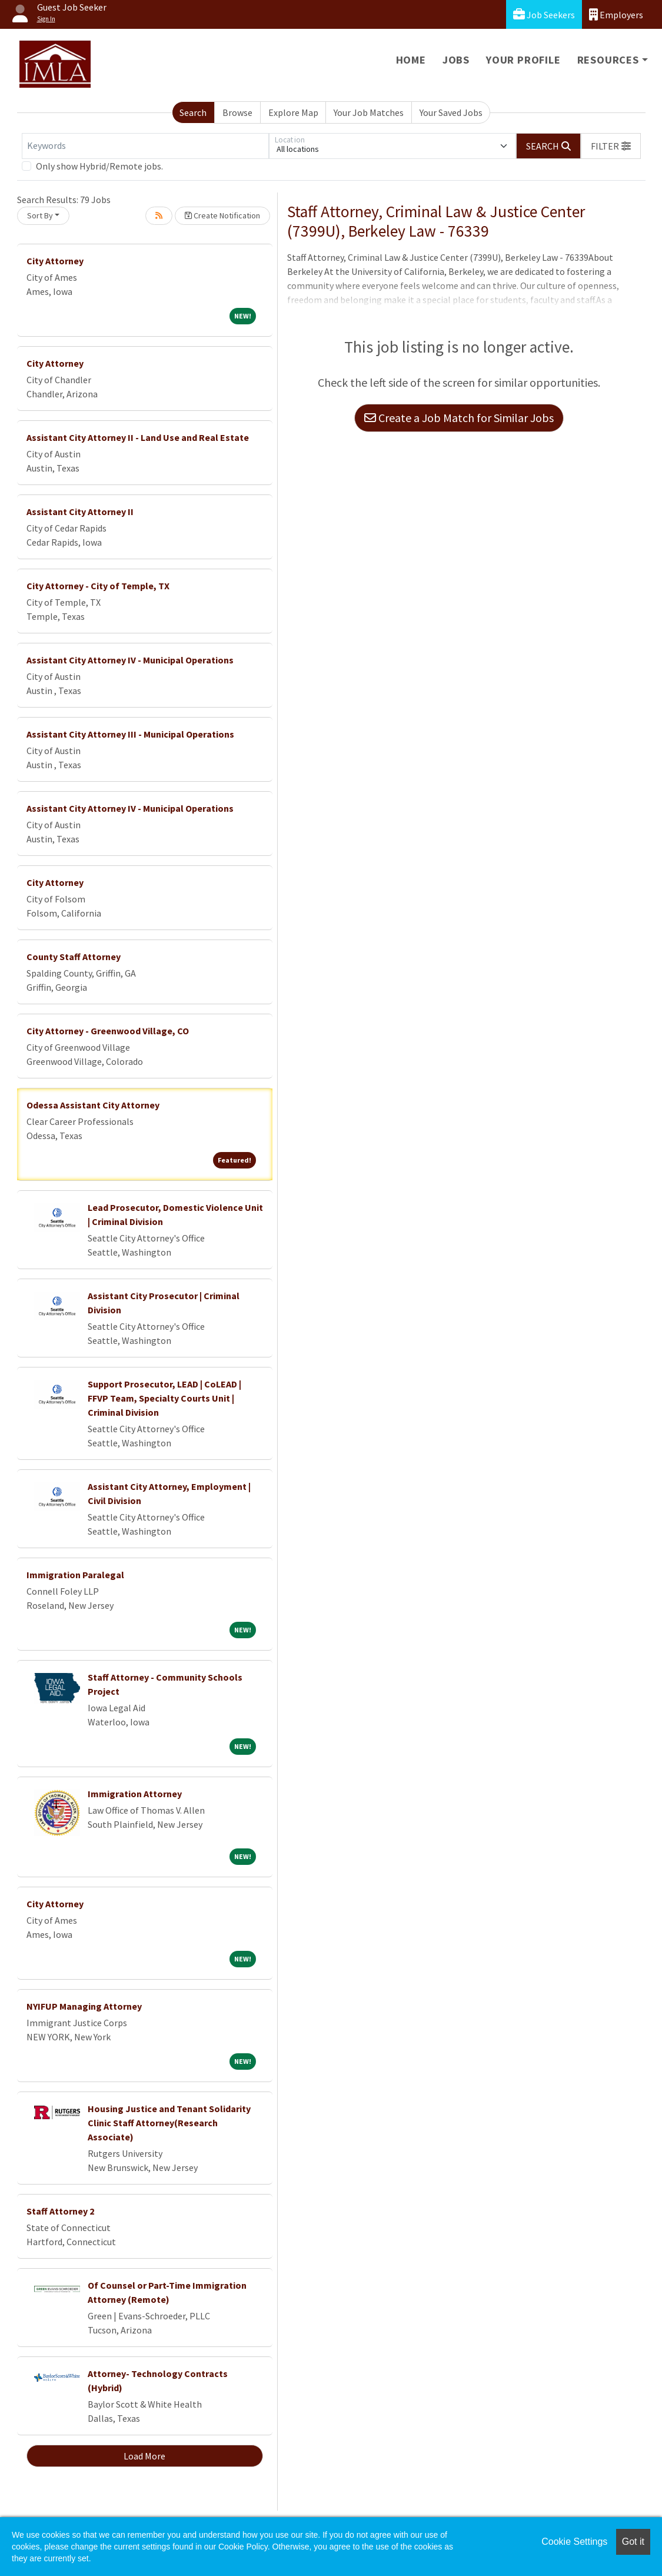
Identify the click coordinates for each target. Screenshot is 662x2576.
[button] (611, 146)
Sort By (40, 215)
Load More (144, 2456)
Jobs (456, 60)
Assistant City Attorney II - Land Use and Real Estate (137, 437)
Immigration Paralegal (75, 1575)
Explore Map (293, 112)
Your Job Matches (369, 112)
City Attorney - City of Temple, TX (97, 586)
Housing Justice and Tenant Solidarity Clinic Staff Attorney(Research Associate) (169, 2123)
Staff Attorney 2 (60, 2211)
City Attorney (55, 261)
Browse (237, 112)
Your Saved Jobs (451, 112)
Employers (616, 14)
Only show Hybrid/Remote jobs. (99, 166)
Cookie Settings (574, 2542)
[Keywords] (145, 146)
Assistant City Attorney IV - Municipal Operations (130, 660)
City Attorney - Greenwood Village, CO (107, 1031)
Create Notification (222, 215)
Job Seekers (544, 14)
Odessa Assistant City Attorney (92, 1105)
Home (411, 60)
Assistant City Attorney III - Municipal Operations (130, 734)
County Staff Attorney (73, 956)
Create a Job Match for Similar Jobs (459, 417)
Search (193, 112)
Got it (633, 2542)
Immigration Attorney (135, 1794)
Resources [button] (608, 60)
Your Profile (523, 60)
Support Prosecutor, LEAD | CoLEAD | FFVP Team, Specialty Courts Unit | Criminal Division (164, 1398)
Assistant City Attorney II (80, 511)
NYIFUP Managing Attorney (84, 2006)
